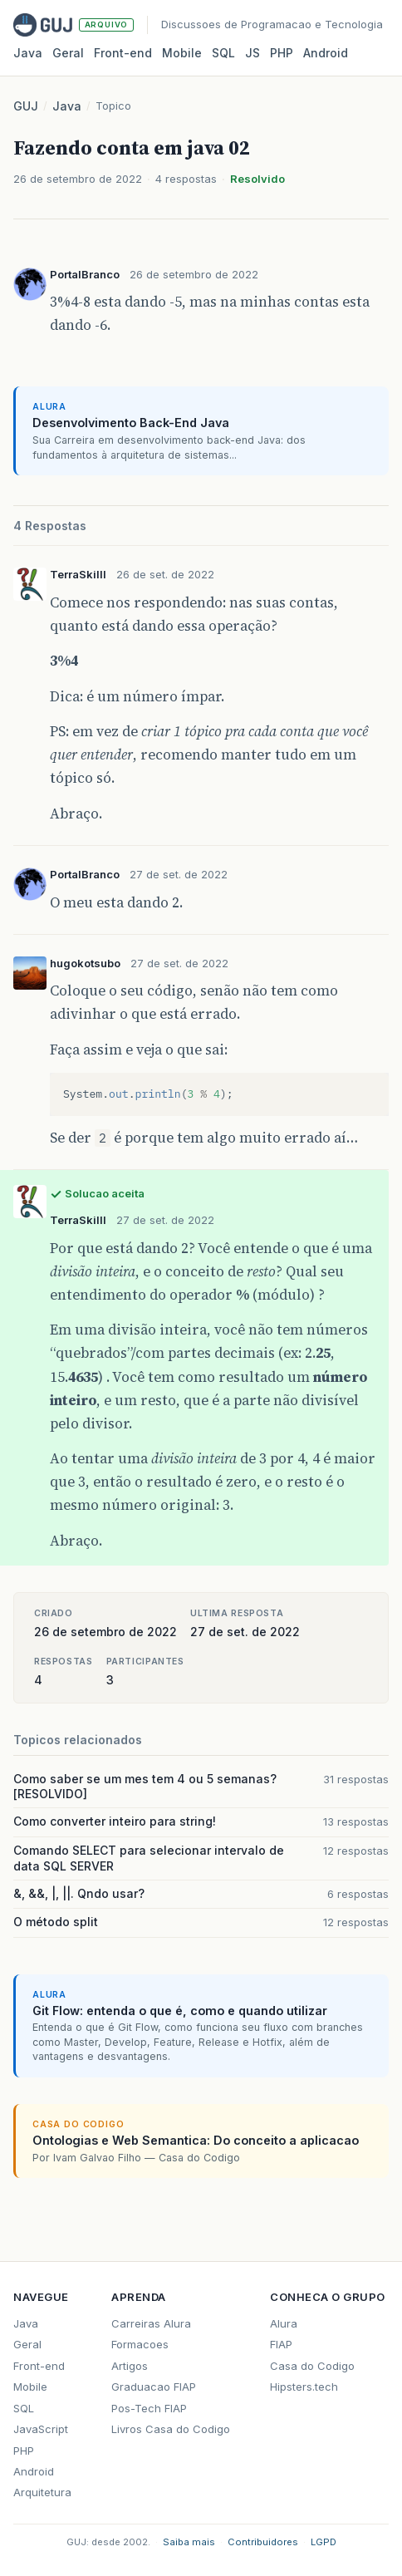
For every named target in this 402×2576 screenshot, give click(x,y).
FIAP (281, 2344)
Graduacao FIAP (153, 2386)
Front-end (39, 2365)
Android (325, 53)
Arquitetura (42, 2492)
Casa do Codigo (312, 2365)
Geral (68, 53)
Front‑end (123, 53)
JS (252, 53)
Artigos (129, 2365)
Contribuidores (263, 2542)
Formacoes (140, 2344)
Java (27, 53)
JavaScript (40, 2429)
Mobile (182, 53)
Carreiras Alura (151, 2323)
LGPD (323, 2542)
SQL (223, 53)
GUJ (25, 106)
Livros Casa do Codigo (170, 2429)
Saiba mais (189, 2542)
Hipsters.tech (304, 2386)
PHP (281, 53)
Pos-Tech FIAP (149, 2408)
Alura (283, 2323)
